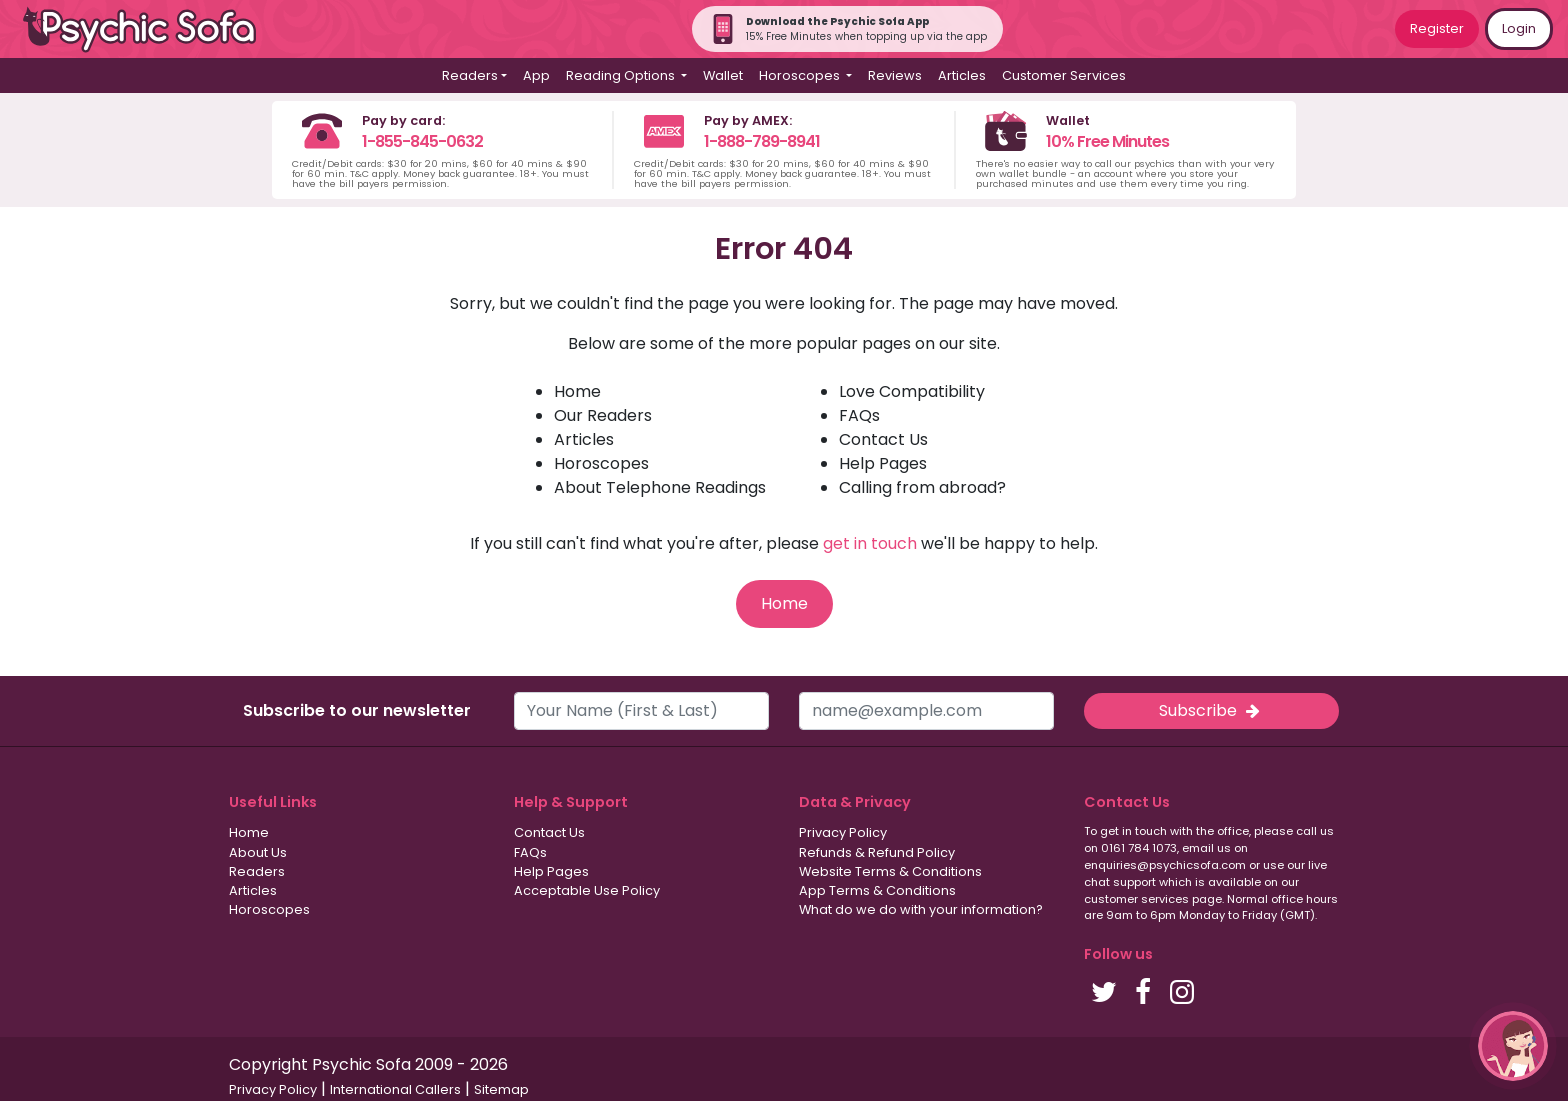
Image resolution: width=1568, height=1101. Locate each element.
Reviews (895, 75)
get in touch (870, 543)
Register (1437, 28)
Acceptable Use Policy (587, 890)
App (536, 75)
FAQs (859, 415)
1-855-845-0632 (422, 141)
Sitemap (501, 1089)
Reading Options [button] (622, 75)
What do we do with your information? (921, 909)
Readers (257, 871)
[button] (1513, 1046)
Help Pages (883, 463)
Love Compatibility (912, 391)
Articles (962, 75)
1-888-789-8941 (762, 141)
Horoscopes (601, 463)
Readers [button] (470, 75)
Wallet (723, 75)
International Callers (395, 1089)
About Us (258, 852)
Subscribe (1211, 710)
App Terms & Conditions (877, 890)
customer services (1136, 899)
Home (577, 391)
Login (1519, 28)
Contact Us (883, 439)
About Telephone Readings (660, 487)
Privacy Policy (843, 832)
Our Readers (603, 415)
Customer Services (1064, 75)
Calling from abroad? (922, 487)
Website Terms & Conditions (890, 871)
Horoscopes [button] (801, 75)
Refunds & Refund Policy (877, 852)
